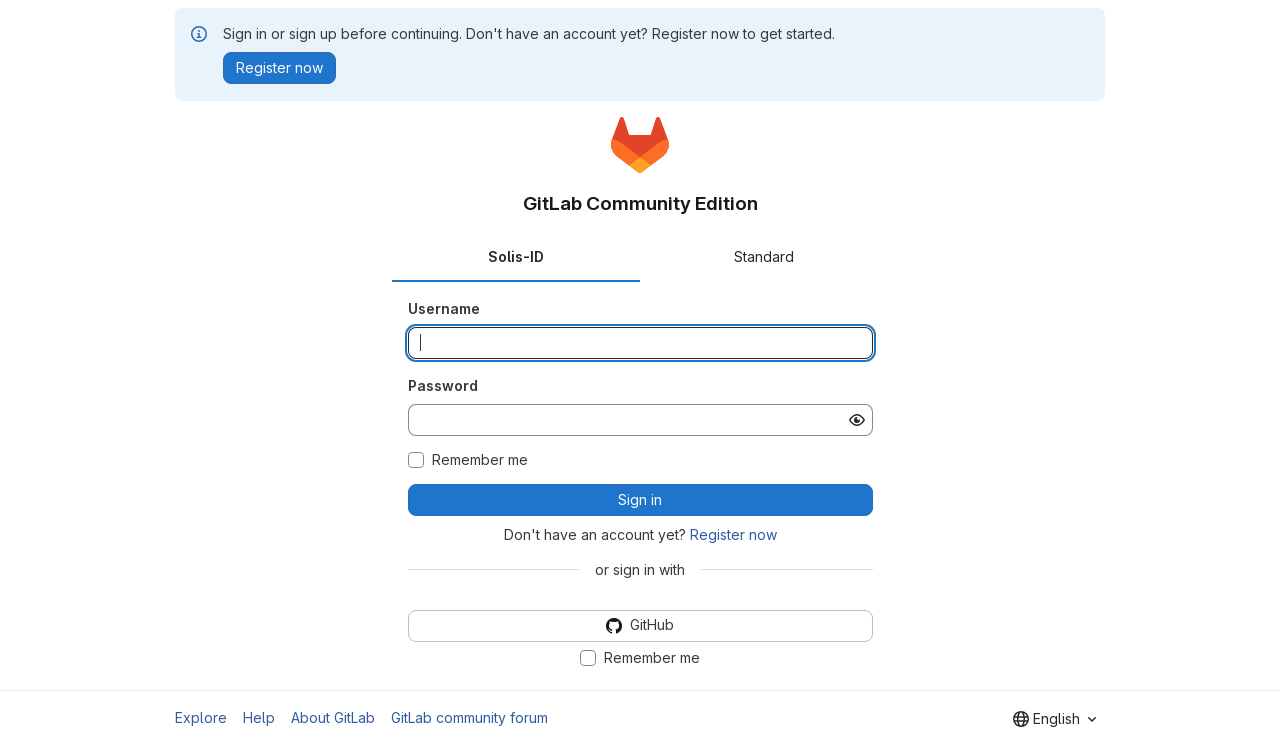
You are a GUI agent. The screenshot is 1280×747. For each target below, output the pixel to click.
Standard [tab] (764, 256)
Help (259, 717)
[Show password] (857, 420)
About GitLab (333, 717)
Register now (733, 534)
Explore (201, 717)
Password (443, 385)
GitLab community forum (469, 717)
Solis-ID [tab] (516, 256)
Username (444, 308)
